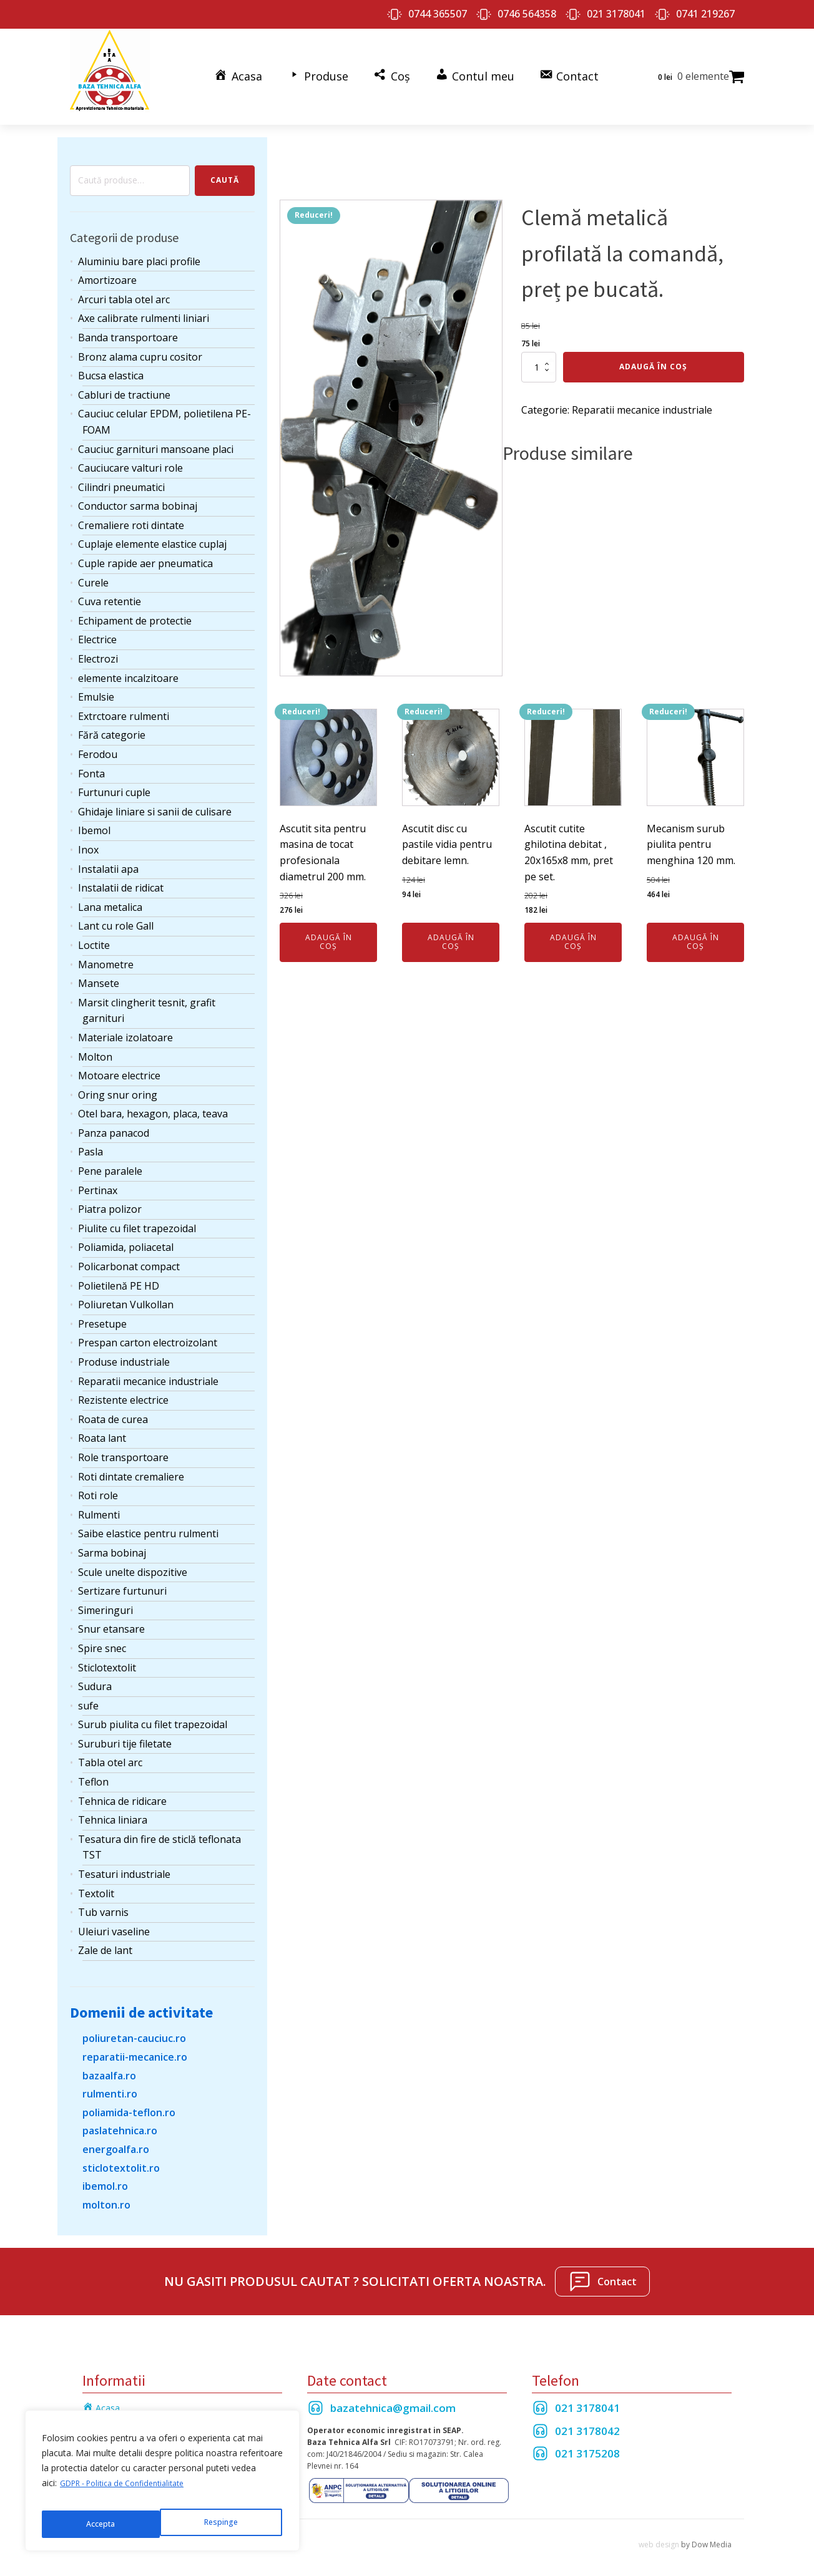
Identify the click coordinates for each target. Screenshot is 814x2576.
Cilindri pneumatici (121, 475)
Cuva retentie (109, 590)
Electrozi (98, 647)
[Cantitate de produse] (538, 356)
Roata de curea (113, 1407)
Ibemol (94, 819)
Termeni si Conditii (119, 2414)
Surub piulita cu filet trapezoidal (152, 1713)
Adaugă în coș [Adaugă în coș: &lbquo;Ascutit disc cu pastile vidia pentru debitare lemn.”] (451, 930)
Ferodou (97, 742)
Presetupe (102, 1312)
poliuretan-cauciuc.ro (134, 2027)
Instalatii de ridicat (121, 876)
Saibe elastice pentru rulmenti (148, 1522)
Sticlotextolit (107, 1656)
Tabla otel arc (110, 1751)
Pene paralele (110, 1159)
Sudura (95, 1675)
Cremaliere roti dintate (131, 513)
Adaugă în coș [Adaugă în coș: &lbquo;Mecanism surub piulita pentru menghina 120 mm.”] (695, 930)
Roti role (98, 1484)
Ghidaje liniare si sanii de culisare (155, 800)
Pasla (90, 1140)
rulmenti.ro (109, 2082)
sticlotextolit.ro (121, 2156)
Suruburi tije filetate (125, 1732)
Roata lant (102, 1427)
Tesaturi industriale (124, 1862)
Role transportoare (123, 1445)
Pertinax (97, 1178)
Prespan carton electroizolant (147, 1331)
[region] (162, 2485)
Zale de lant (105, 1939)
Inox (88, 838)
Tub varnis (103, 1901)
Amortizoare (107, 269)
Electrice (97, 628)
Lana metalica (110, 895)
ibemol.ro (105, 2175)
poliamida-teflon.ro (128, 2100)
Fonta (91, 762)
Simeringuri (105, 1598)
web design (659, 2532)
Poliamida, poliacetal (126, 1236)
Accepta (225, 2524)
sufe (88, 1694)
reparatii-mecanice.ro (134, 2045)
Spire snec (102, 1636)
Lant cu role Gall (116, 914)
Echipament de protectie (135, 609)
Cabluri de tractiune (124, 383)
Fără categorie (111, 724)
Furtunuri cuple (114, 781)
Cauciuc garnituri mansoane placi (155, 437)
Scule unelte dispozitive (132, 1560)
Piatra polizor (110, 1198)
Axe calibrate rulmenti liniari (143, 307)
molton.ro (106, 2193)
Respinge (101, 2524)
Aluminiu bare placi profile (139, 249)
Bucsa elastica (111, 364)
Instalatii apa (108, 857)
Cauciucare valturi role (130, 457)
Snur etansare (111, 1618)
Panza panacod (113, 1121)
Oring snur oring (117, 1083)
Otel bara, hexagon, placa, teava (153, 1102)
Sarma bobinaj (112, 1541)
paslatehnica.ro (119, 2119)
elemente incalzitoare (128, 666)
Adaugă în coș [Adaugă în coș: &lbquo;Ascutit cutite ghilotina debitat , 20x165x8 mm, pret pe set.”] (573, 930)
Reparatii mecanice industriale (148, 1369)
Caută (224, 168)
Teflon (93, 1770)
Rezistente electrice (123, 1389)
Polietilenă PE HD (118, 1274)
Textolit (96, 1881)
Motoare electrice (119, 1064)
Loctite (94, 933)
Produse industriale (124, 1350)
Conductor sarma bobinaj (137, 495)
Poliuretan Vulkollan (126, 1293)
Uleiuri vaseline (114, 1920)
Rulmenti (99, 1503)
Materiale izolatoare (125, 1026)
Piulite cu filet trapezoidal (137, 1216)
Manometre (106, 953)
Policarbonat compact (129, 1254)
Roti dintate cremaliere (131, 1465)
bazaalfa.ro (109, 2064)
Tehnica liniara (112, 1808)
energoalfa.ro (115, 2137)
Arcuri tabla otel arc (124, 287)
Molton (95, 1045)
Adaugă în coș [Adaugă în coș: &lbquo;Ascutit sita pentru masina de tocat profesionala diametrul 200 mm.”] (328, 930)
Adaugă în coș (653, 355)
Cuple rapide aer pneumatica (145, 551)
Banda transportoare (128, 326)
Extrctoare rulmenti (123, 704)
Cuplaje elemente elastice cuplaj (152, 533)
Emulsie (96, 686)
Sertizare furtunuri (122, 1580)
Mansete (98, 972)
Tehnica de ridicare (122, 1789)
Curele (93, 571)
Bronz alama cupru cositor (140, 345)
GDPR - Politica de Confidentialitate (131, 2493)
